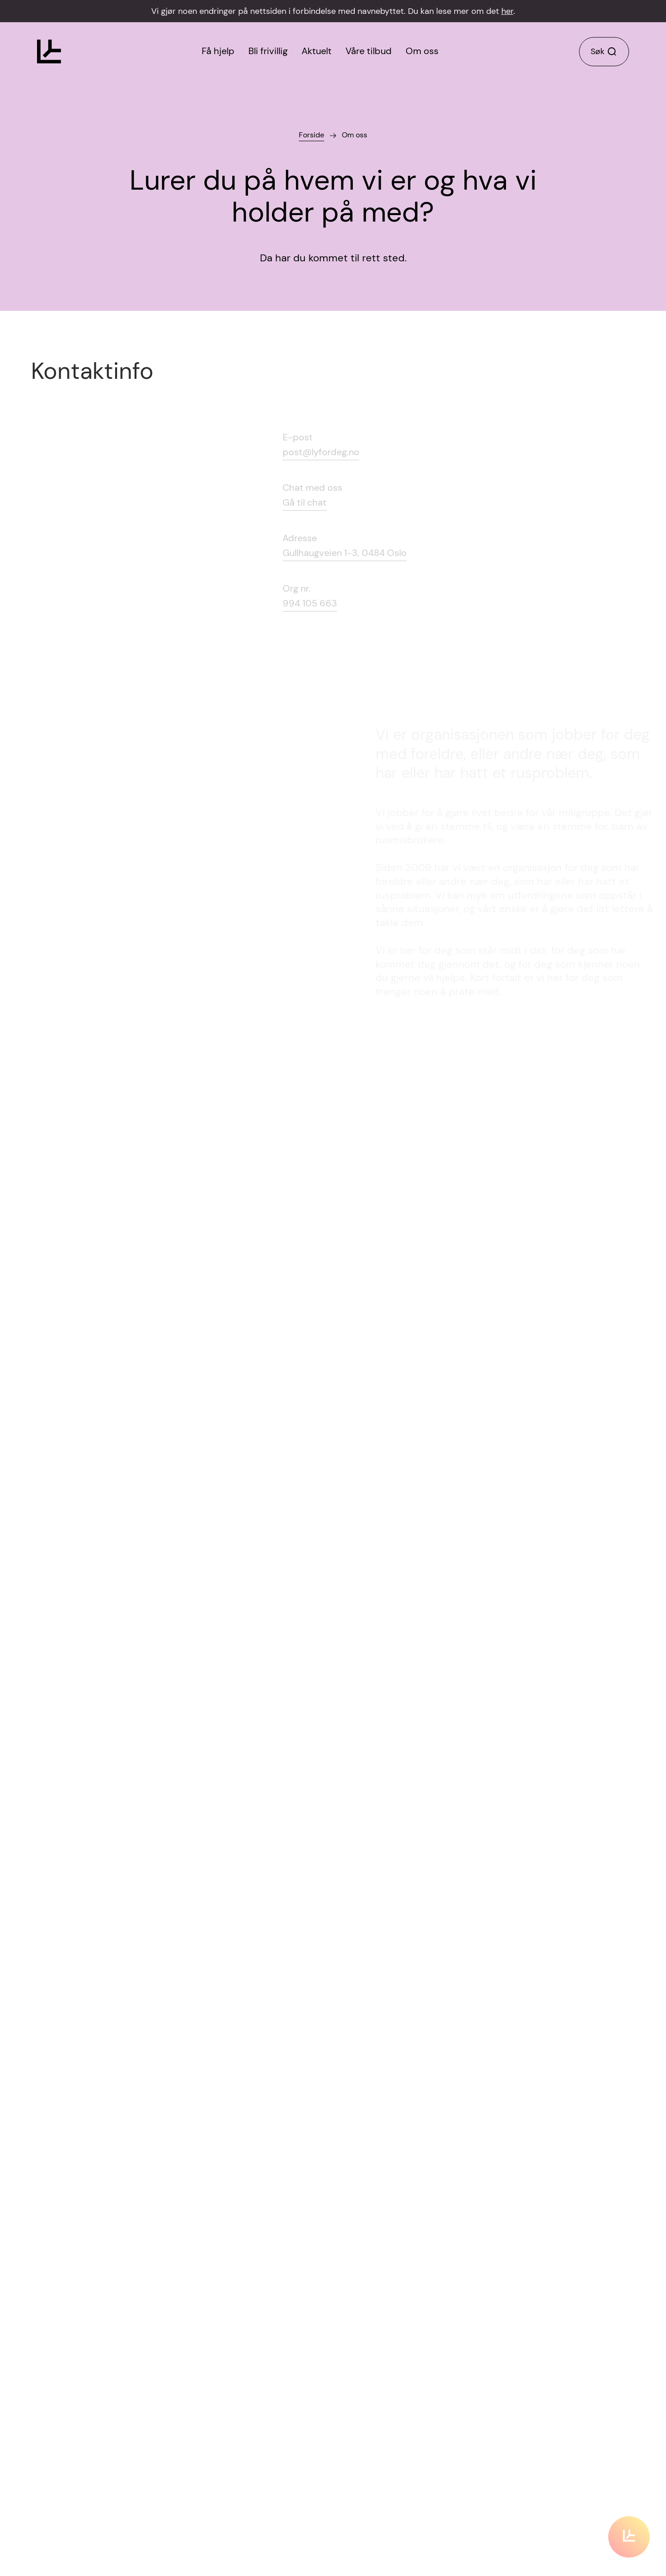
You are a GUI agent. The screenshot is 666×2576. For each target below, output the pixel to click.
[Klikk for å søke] (604, 51)
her (507, 11)
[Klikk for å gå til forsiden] (49, 52)
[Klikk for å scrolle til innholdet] (629, 2527)
